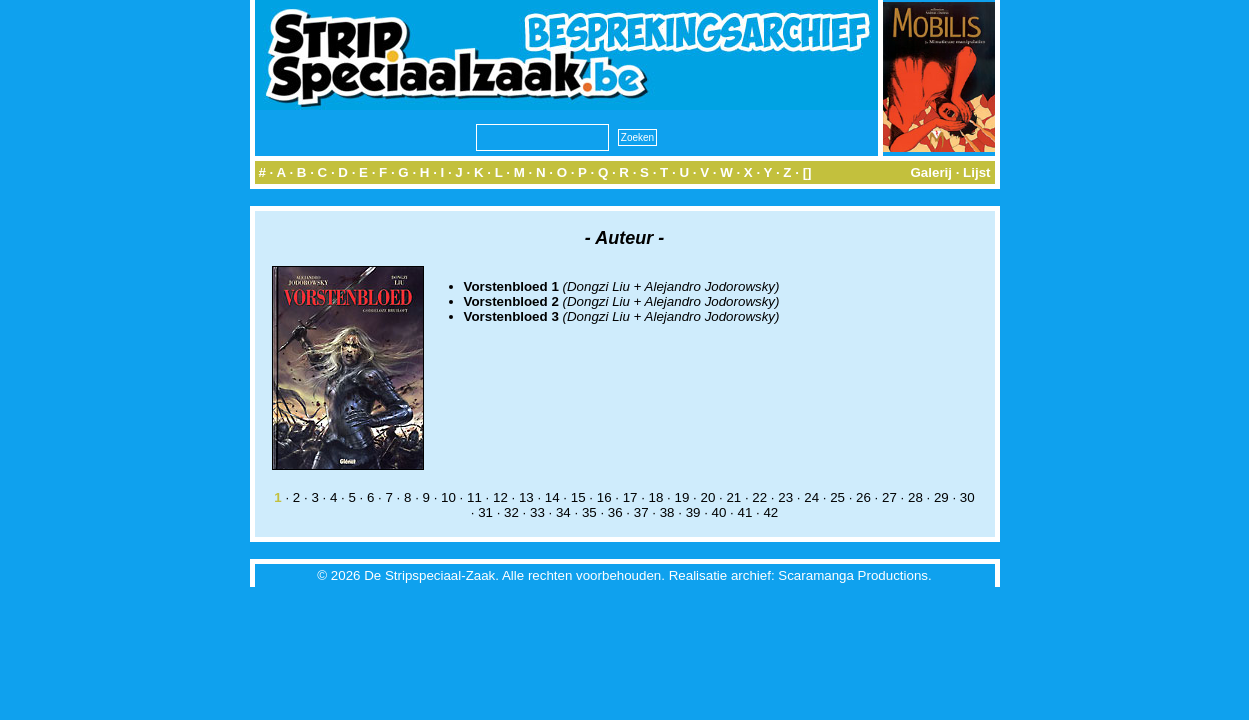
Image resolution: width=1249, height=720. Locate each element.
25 (837, 497)
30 (967, 497)
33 (537, 512)
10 (448, 497)
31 (485, 512)
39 (693, 512)
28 (915, 497)
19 (682, 497)
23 (785, 497)
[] (807, 172)
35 (589, 512)
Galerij (931, 172)
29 (941, 497)
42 (770, 512)
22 (759, 497)
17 (630, 497)
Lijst (976, 172)
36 (615, 512)
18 (656, 497)
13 (526, 497)
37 (641, 512)
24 (811, 497)
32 (511, 512)
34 (563, 512)
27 (889, 497)
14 (552, 497)
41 (745, 512)
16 (604, 497)
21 (733, 497)
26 (863, 497)
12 (500, 497)
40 (719, 512)
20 (707, 497)
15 (578, 497)
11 (474, 497)
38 (667, 512)
